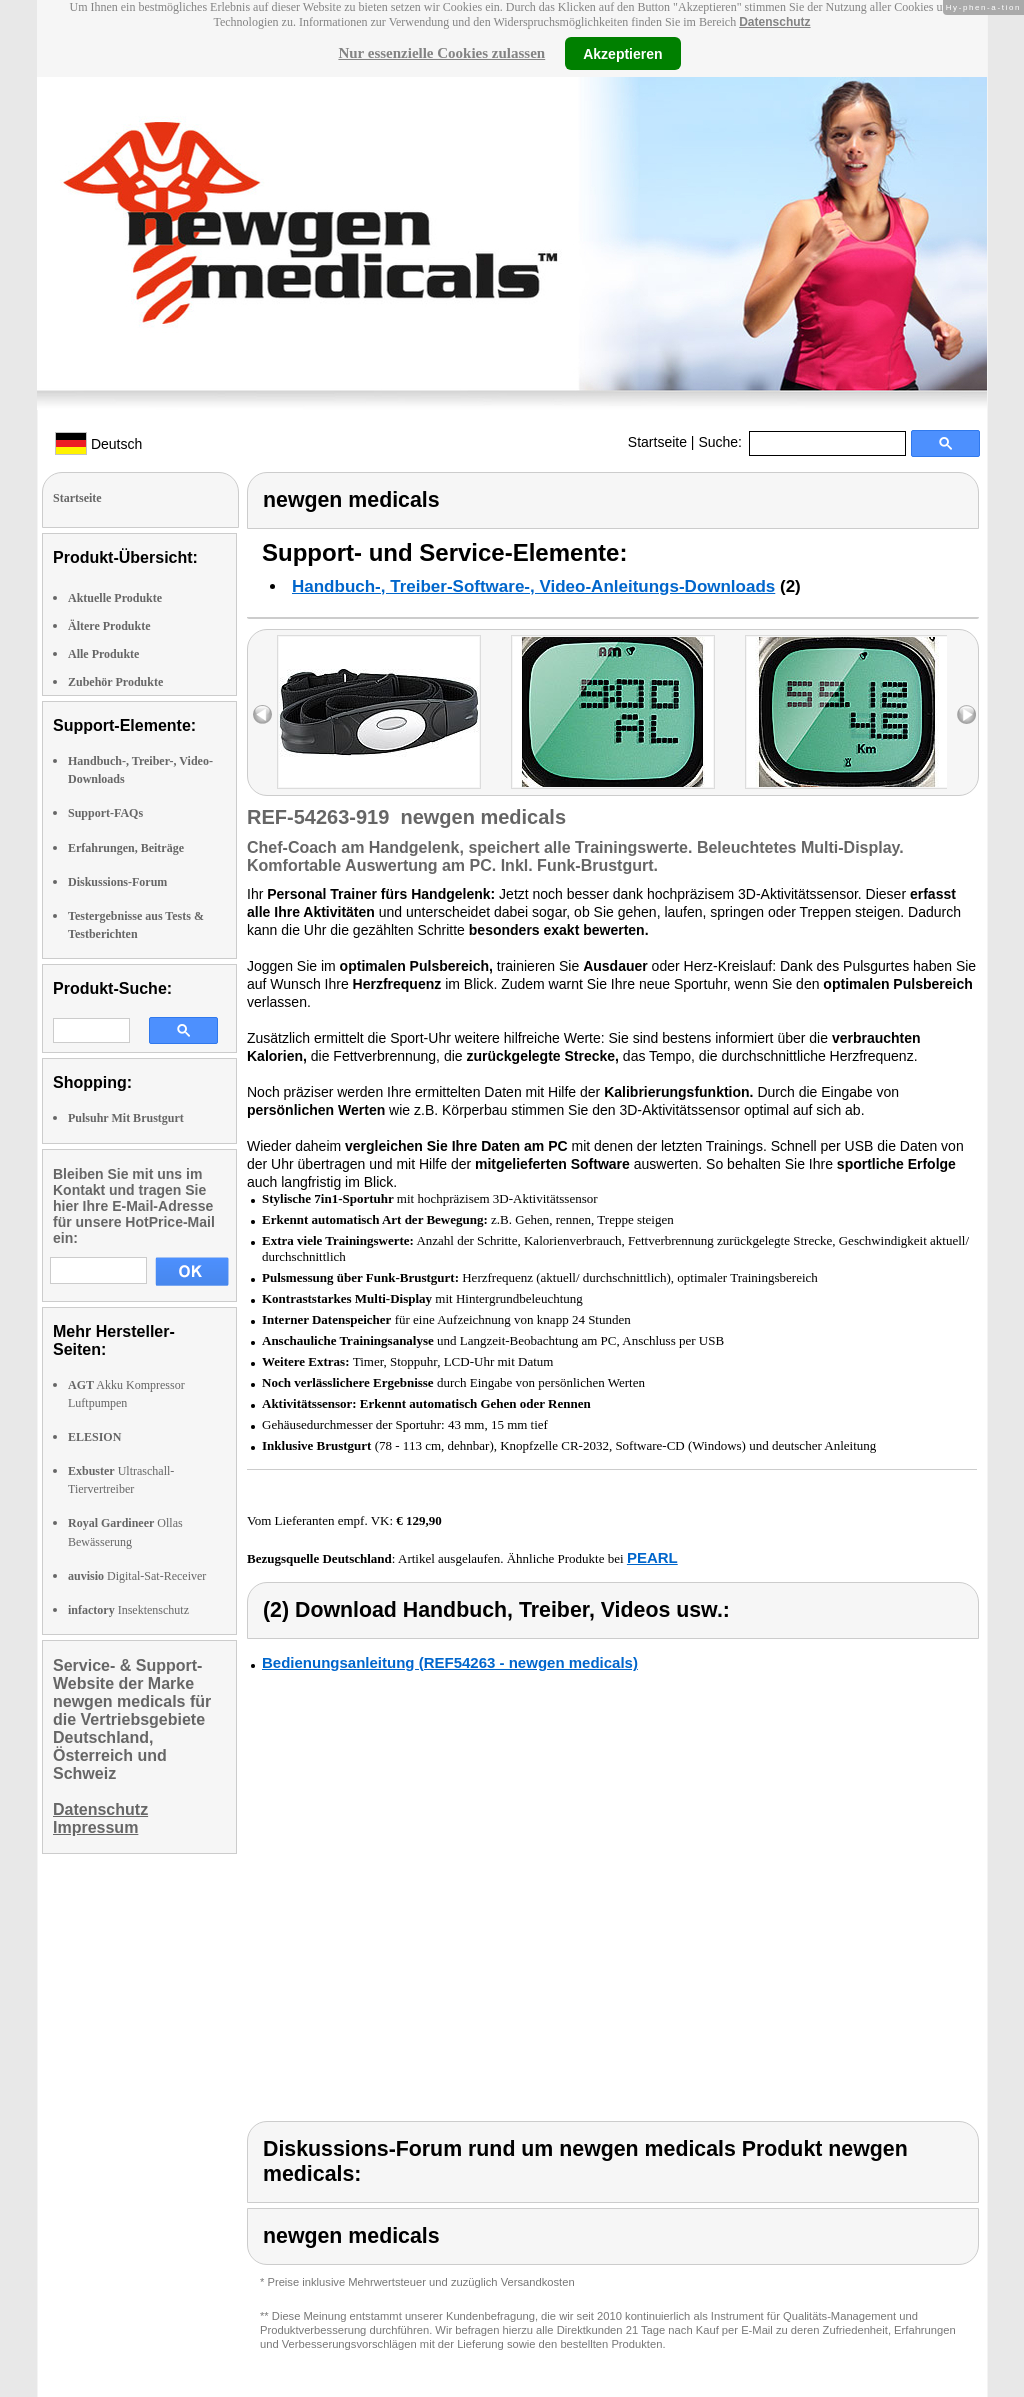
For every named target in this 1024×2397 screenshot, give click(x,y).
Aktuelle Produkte (115, 598)
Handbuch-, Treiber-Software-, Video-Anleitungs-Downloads (533, 586)
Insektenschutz (128, 1610)
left (262, 714)
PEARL (652, 1557)
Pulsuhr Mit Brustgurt (126, 1118)
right (966, 714)
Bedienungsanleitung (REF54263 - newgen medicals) (450, 1662)
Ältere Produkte (109, 626)
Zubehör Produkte (115, 682)
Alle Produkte (103, 654)
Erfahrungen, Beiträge (126, 848)
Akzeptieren (622, 53)
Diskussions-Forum (117, 882)
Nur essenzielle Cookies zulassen (441, 53)
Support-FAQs (105, 813)
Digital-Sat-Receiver (137, 1576)
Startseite (657, 442)
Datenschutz (774, 22)
